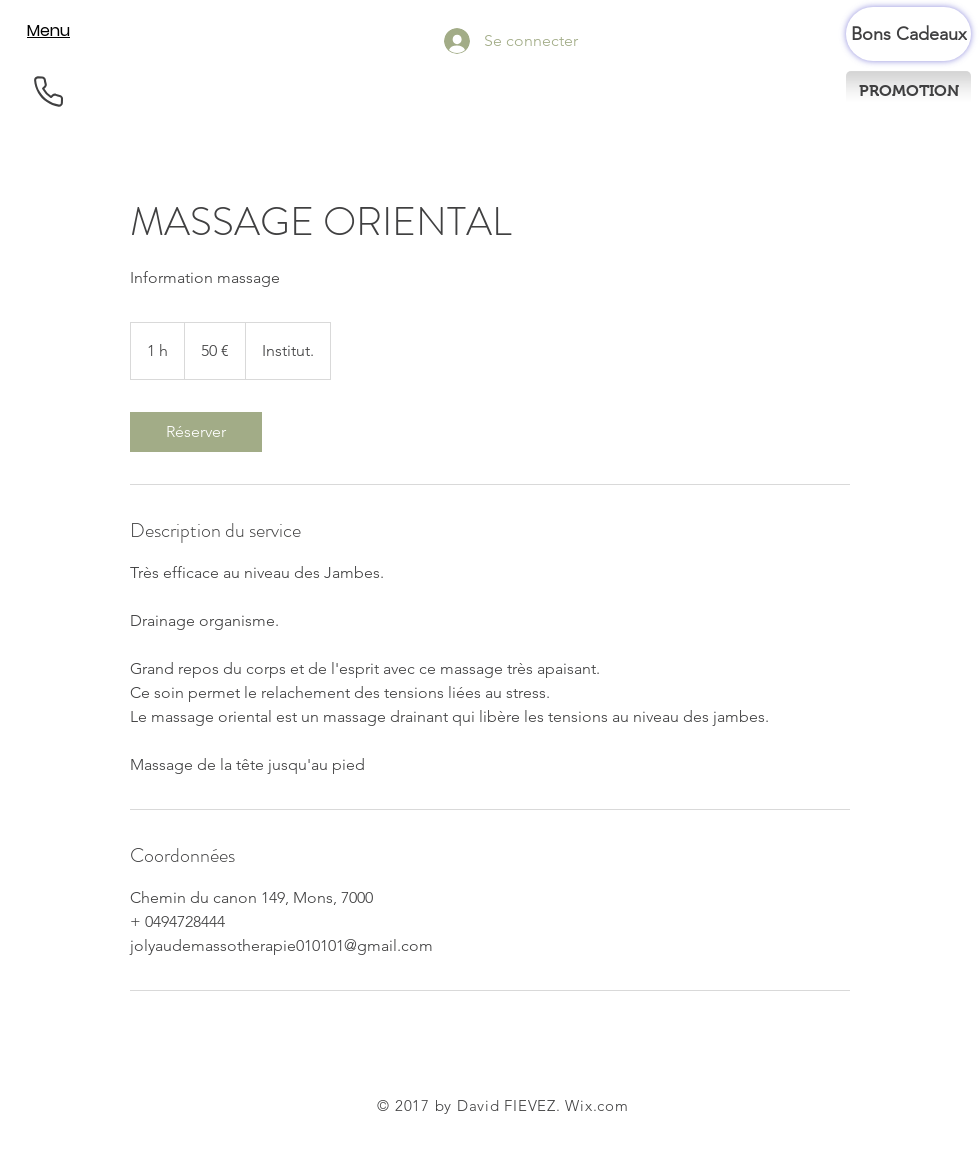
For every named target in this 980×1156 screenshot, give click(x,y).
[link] (196, 432)
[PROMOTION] (908, 91)
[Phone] (48, 91)
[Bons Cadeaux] (908, 34)
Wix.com (596, 1105)
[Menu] (48, 30)
